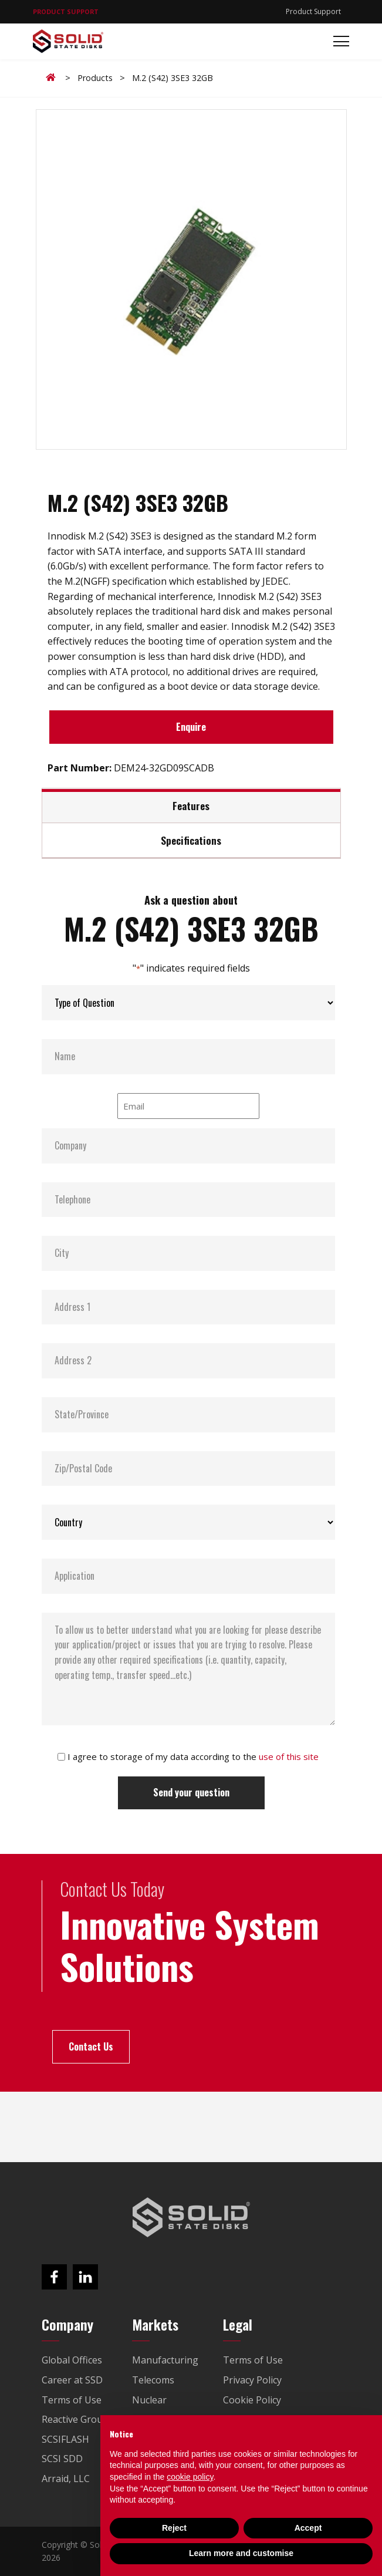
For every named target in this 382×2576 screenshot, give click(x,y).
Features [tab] (191, 805)
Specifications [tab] (191, 840)
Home (53, 77)
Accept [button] (308, 2528)
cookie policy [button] (190, 2476)
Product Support (313, 11)
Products (95, 77)
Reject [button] (174, 2528)
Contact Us (91, 2046)
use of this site (289, 1756)
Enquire (191, 727)
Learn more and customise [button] (241, 2553)
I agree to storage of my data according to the (193, 1756)
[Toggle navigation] (338, 41)
